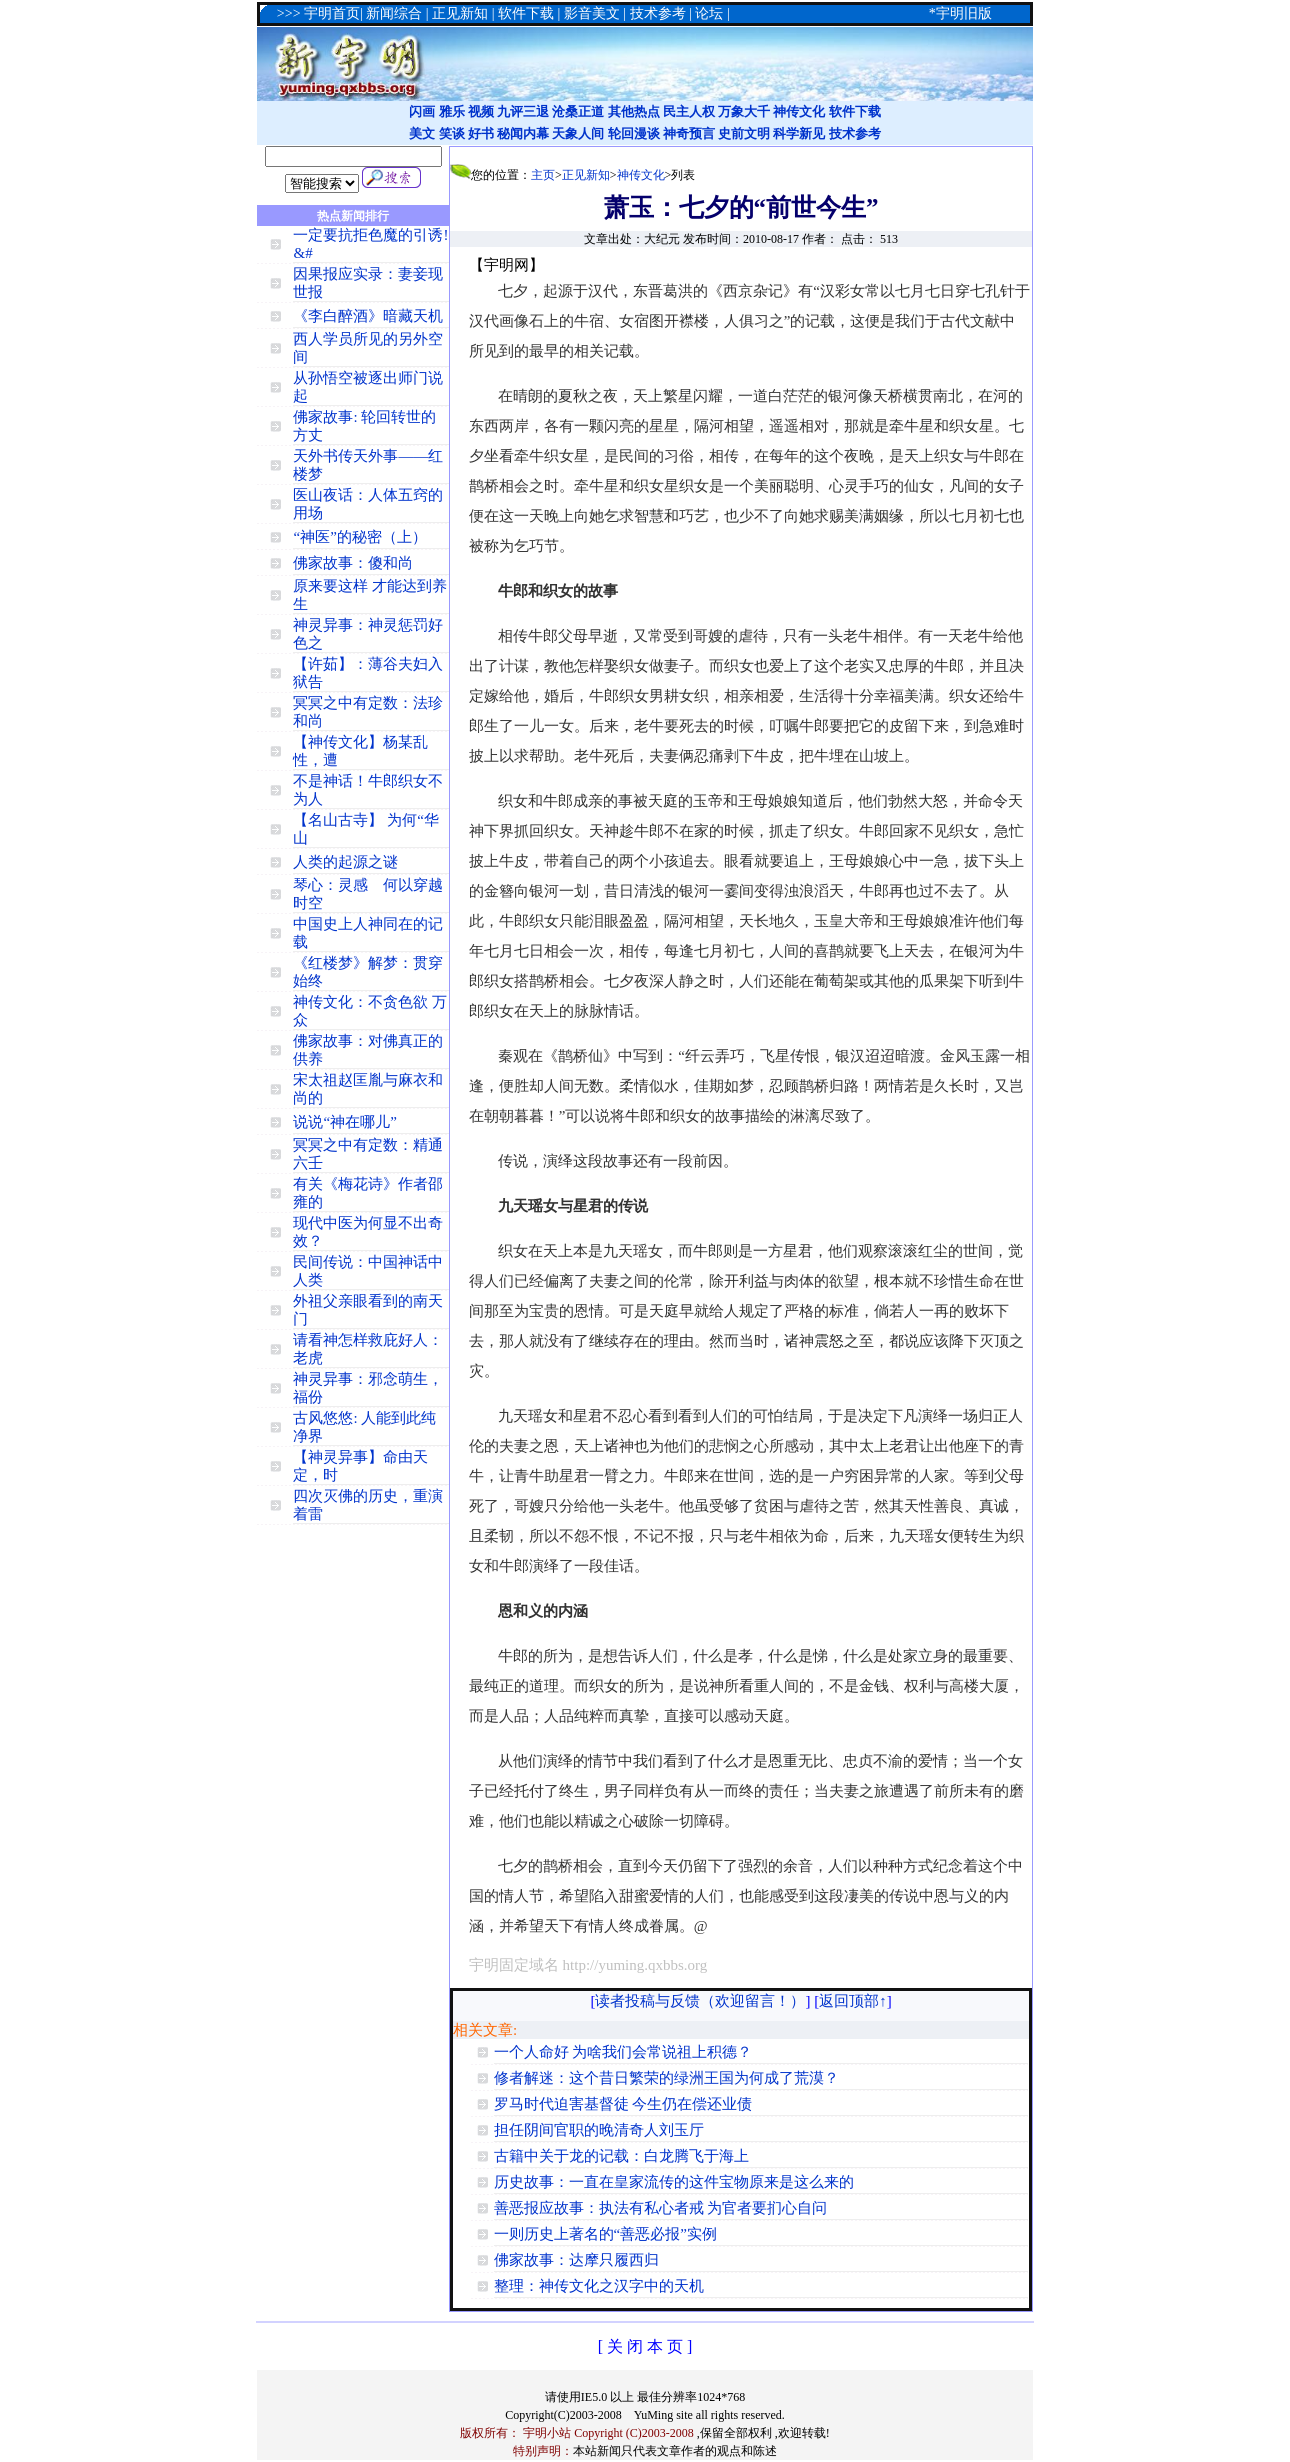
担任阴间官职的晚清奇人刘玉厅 (599, 2130)
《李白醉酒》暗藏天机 (368, 316)
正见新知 (586, 175)
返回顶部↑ (853, 2001)
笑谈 (452, 133)
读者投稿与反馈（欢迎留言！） (700, 2001)
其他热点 (634, 111)
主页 (543, 175)
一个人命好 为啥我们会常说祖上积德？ (623, 2052)
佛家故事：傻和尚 (353, 563)
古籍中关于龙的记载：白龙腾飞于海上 (621, 2156)
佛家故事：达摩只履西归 (576, 2260)
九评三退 (523, 111)
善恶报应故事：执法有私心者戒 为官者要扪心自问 (661, 2208)
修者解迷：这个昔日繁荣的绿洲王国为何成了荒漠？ (666, 2078)
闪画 (422, 111)
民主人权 (689, 111)
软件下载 (855, 111)
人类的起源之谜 (345, 862)
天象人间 (578, 133)
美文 (422, 133)
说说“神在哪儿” (344, 1122)
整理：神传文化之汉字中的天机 (599, 2286)
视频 (481, 111)
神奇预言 (689, 133)
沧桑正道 (578, 111)
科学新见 (799, 133)
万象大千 (744, 111)
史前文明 (744, 133)
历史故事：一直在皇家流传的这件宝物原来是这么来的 (674, 2182)
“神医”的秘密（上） (359, 537)
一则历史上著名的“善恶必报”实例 (605, 2234)
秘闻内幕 (523, 133)
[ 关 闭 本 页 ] (645, 2346)
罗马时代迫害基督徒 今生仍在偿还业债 (623, 2104)
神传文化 (799, 111)
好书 (481, 133)
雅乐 (452, 111)
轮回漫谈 (634, 133)
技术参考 (855, 133)
